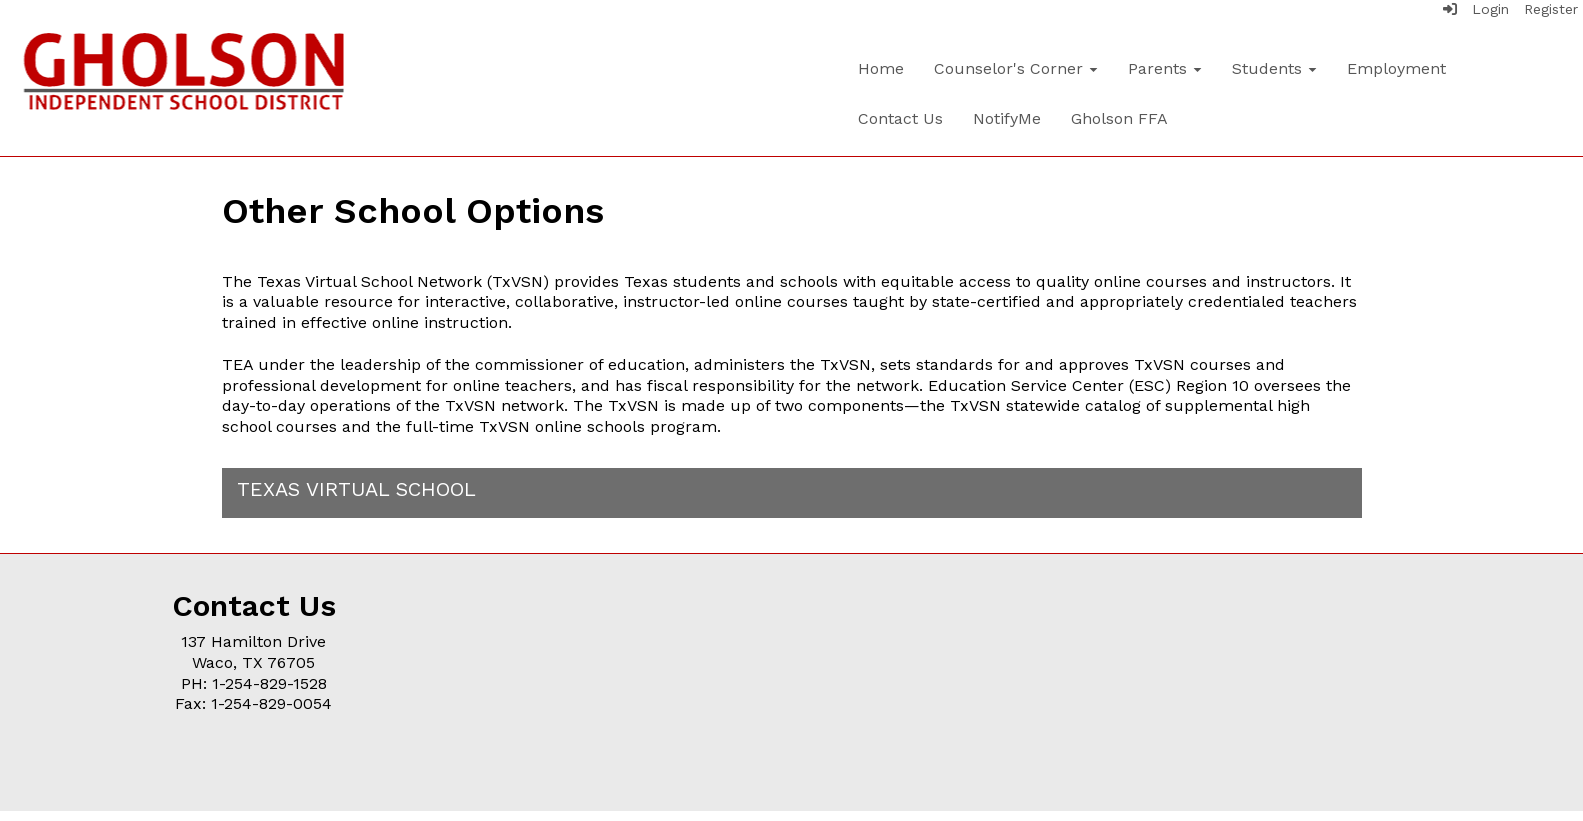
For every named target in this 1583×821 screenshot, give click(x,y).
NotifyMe (1007, 118)
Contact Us (900, 118)
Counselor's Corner (1016, 68)
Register (1551, 9)
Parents (1165, 68)
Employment (1396, 68)
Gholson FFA (1119, 118)
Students (1274, 68)
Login (1476, 9)
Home (881, 68)
